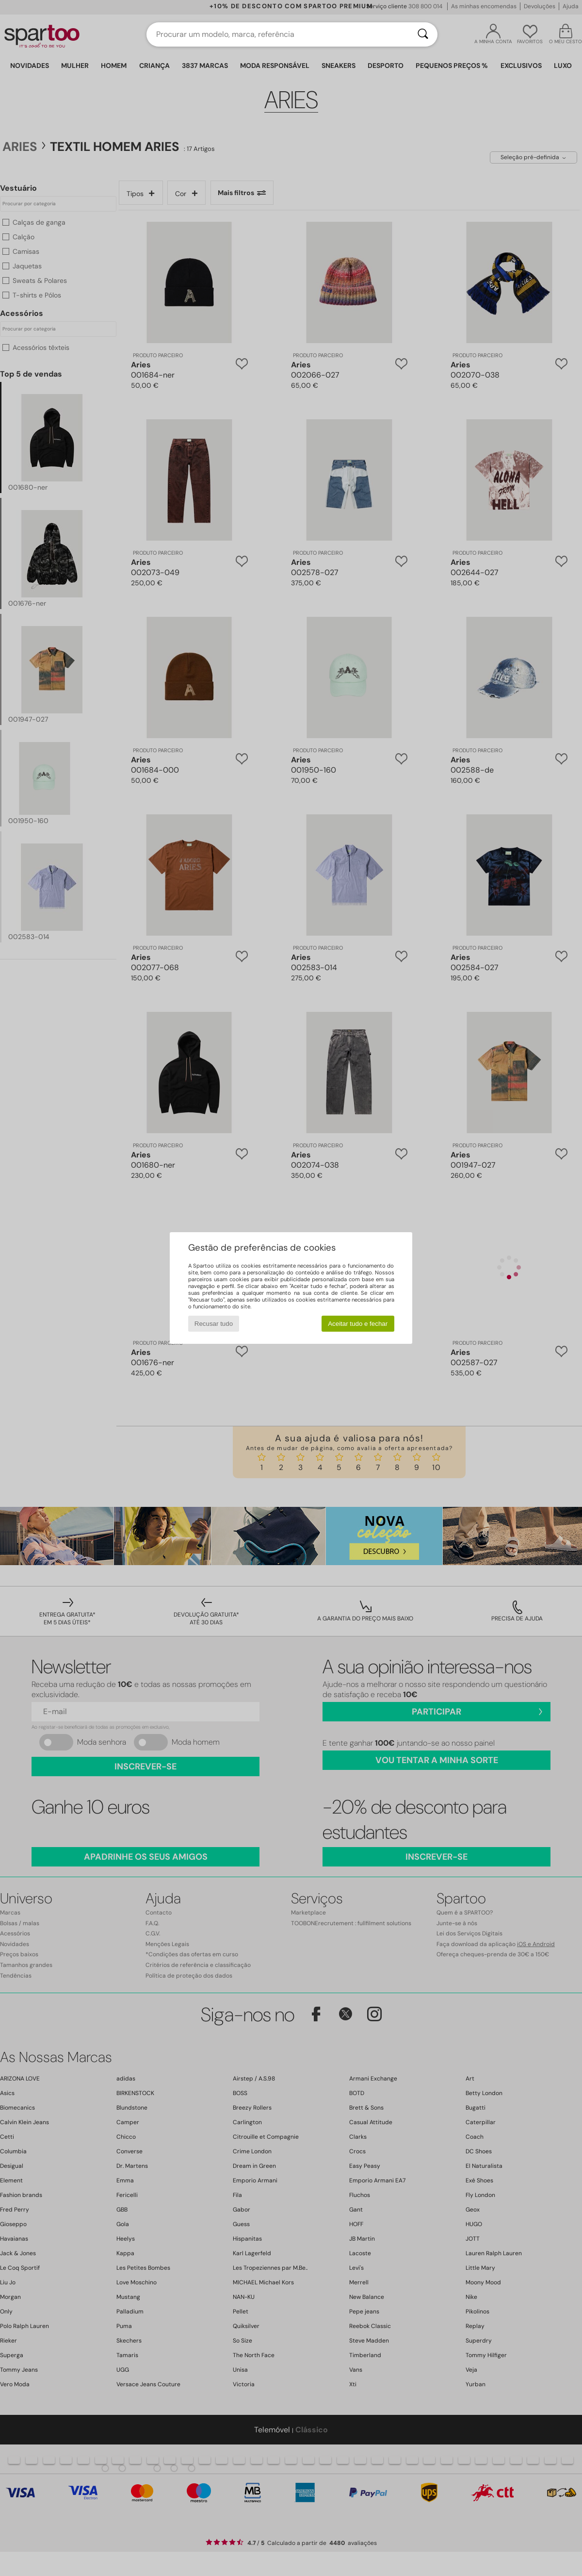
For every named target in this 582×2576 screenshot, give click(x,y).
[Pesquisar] (423, 34)
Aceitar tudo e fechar (358, 1323)
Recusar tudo (213, 1323)
